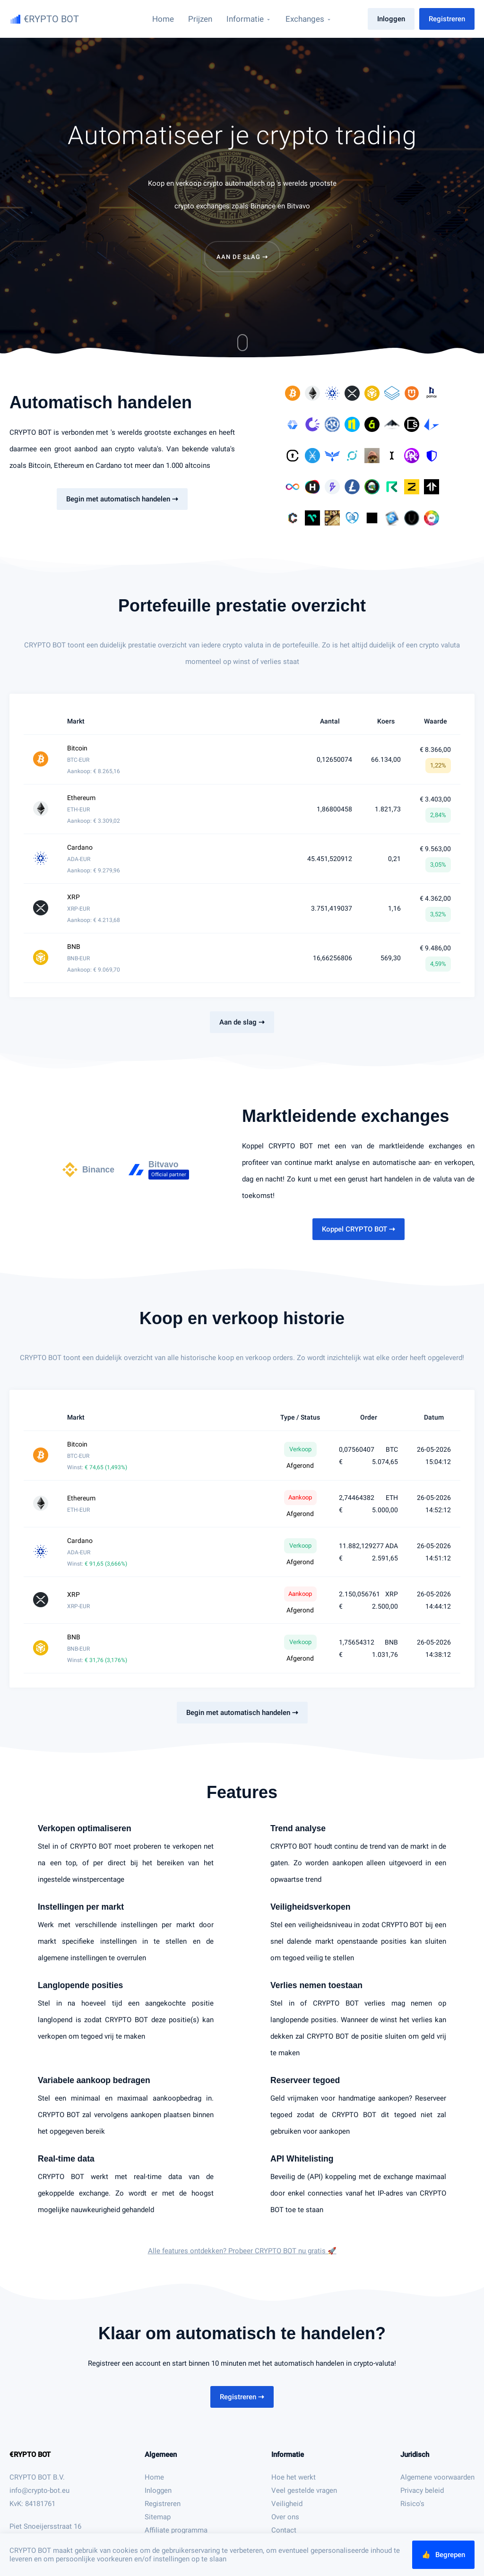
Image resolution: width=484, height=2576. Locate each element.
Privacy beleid (422, 2490)
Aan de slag (242, 256)
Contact (283, 2530)
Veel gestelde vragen (304, 2490)
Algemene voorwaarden (437, 2477)
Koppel (358, 1229)
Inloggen (391, 19)
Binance (263, 206)
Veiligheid (286, 2503)
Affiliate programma (176, 2530)
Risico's (412, 2503)
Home (154, 2477)
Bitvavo (298, 206)
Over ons (285, 2517)
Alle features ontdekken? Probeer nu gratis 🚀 (242, 2251)
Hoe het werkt (293, 2477)
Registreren (447, 19)
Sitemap (158, 2517)
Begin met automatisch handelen (122, 499)
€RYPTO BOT (30, 2454)
